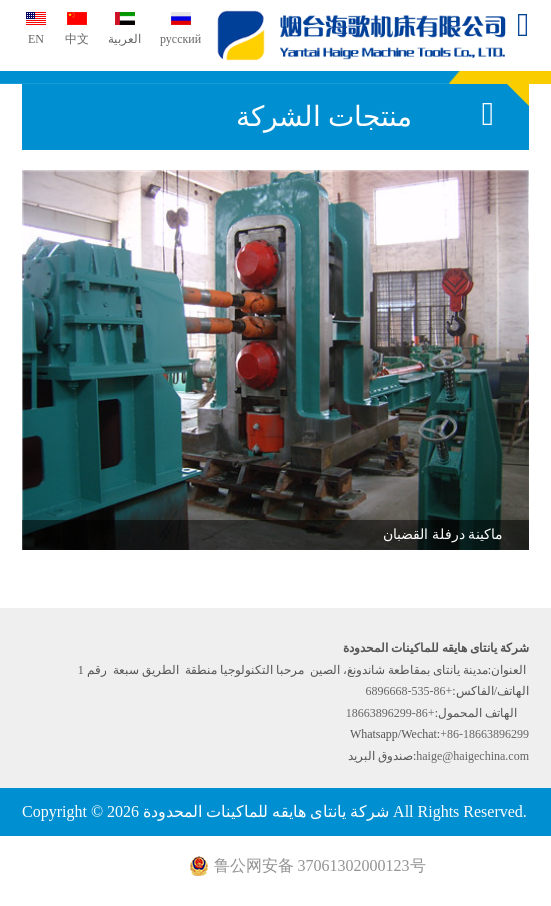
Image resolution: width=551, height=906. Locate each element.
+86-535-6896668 (409, 691)
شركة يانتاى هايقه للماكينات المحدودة (364, 35)
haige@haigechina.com (472, 756)
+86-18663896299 (390, 713)
